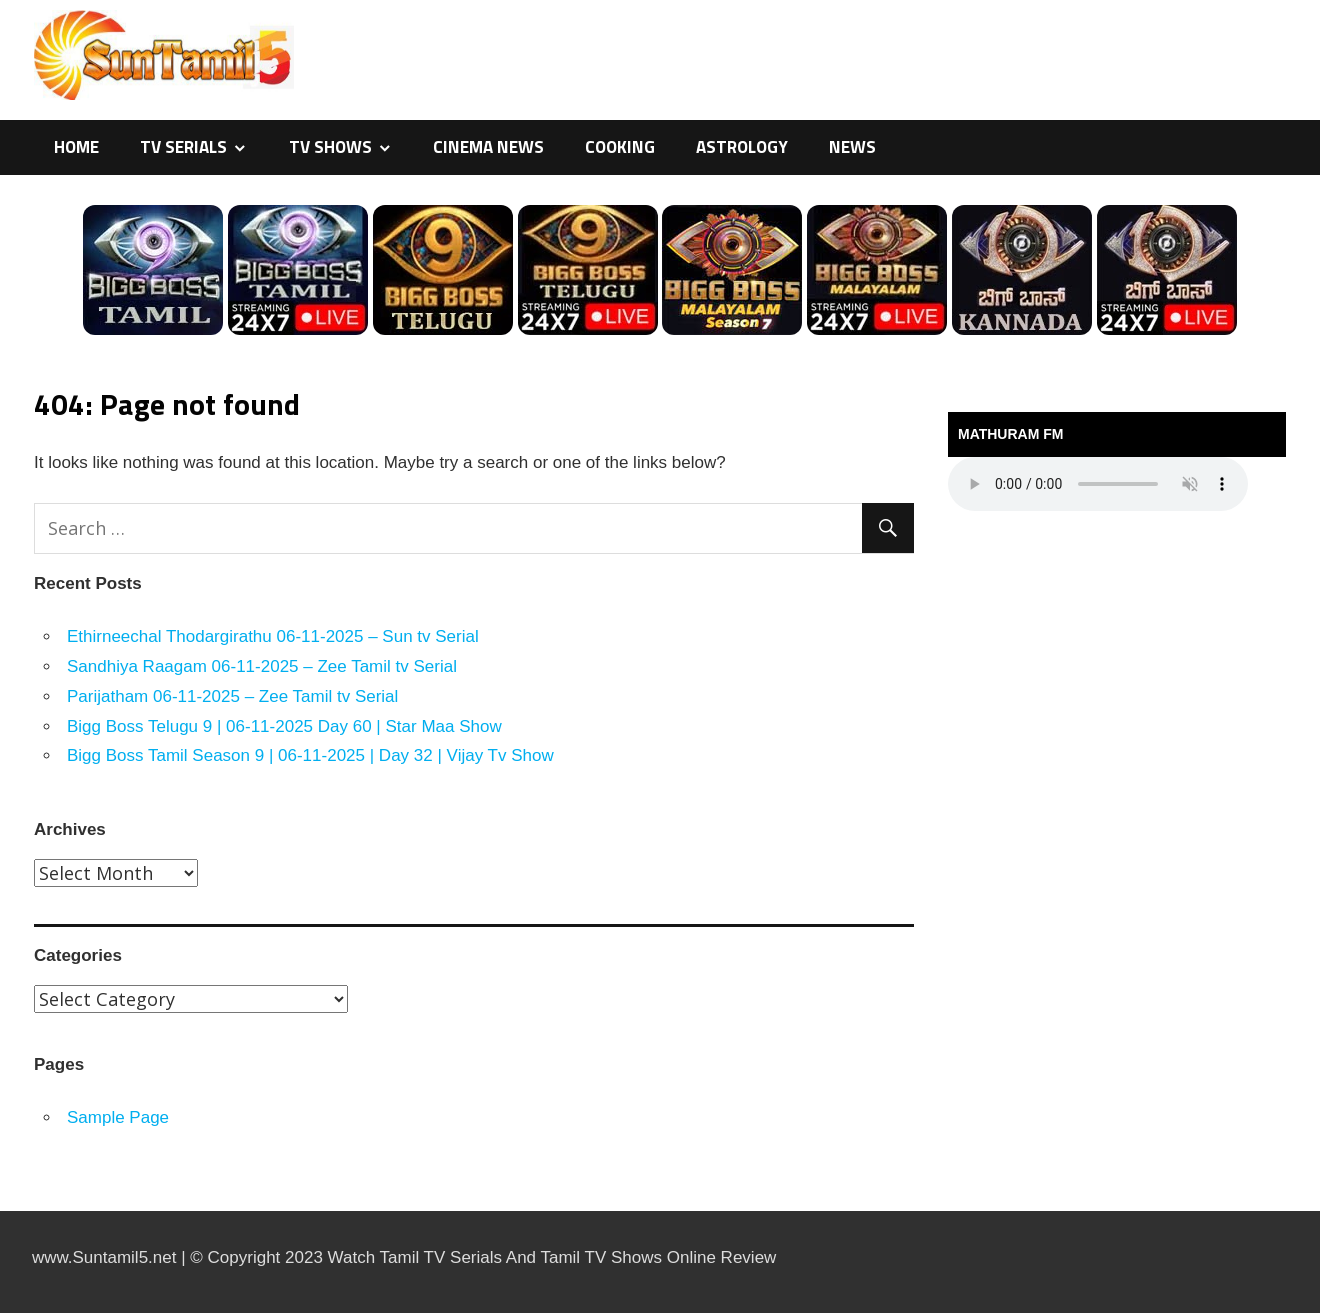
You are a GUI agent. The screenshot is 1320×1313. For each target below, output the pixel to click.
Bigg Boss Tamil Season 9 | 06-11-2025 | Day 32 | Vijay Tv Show (310, 755)
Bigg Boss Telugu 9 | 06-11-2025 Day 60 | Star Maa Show (284, 726)
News (852, 147)
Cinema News (488, 147)
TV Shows (330, 147)
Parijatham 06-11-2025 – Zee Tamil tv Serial (232, 696)
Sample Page (118, 1117)
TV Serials (183, 147)
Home (76, 147)
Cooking (620, 147)
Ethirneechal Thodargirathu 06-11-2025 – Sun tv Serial (273, 636)
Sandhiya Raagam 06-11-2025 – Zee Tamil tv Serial (262, 666)
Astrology (742, 147)
